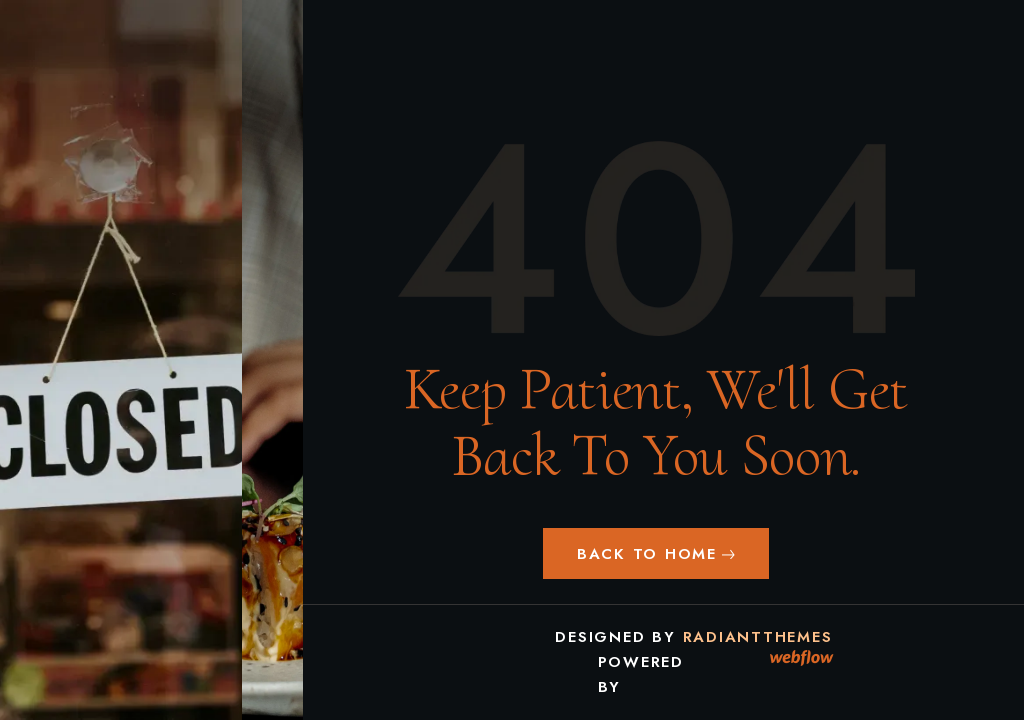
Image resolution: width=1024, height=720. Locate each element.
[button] (656, 553)
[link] (802, 658)
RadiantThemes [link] (758, 637)
